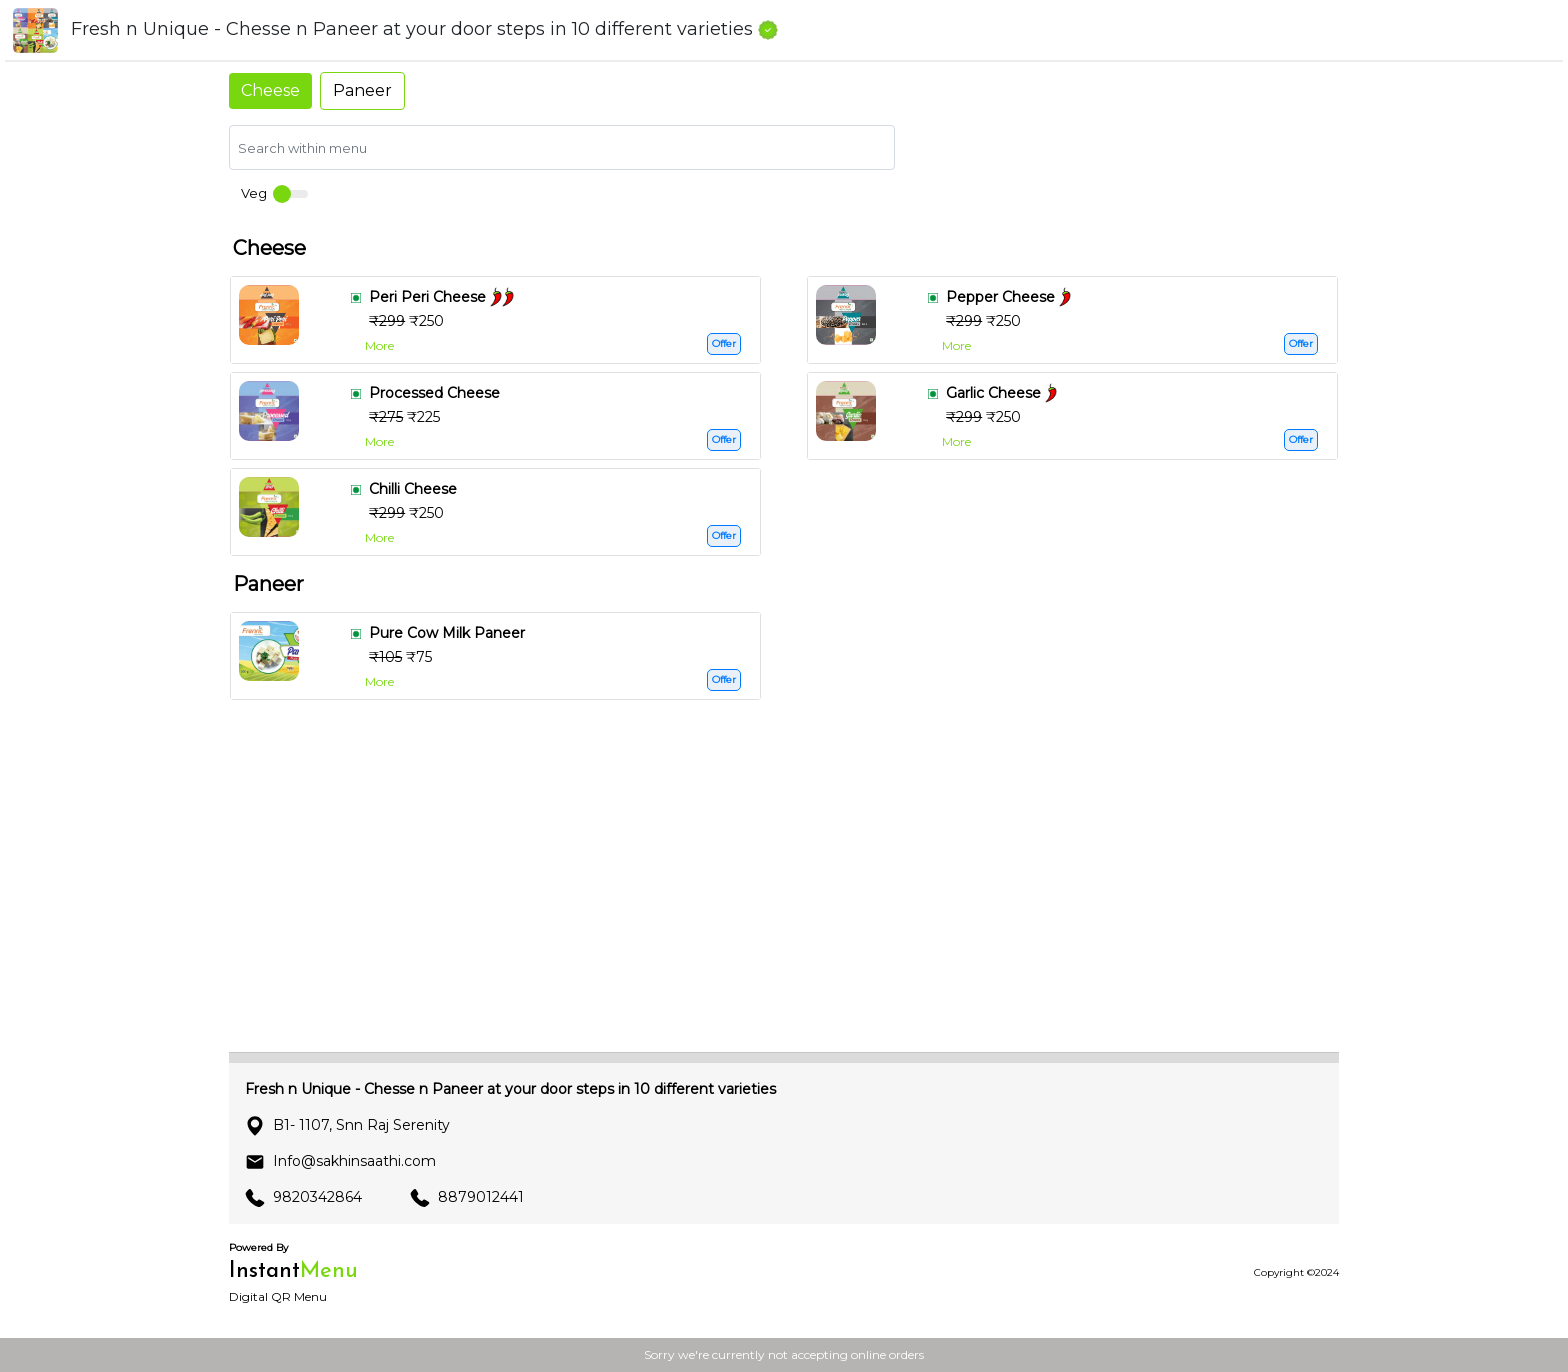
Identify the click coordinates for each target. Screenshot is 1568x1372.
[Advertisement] (784, 896)
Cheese (270, 90)
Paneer (362, 90)
